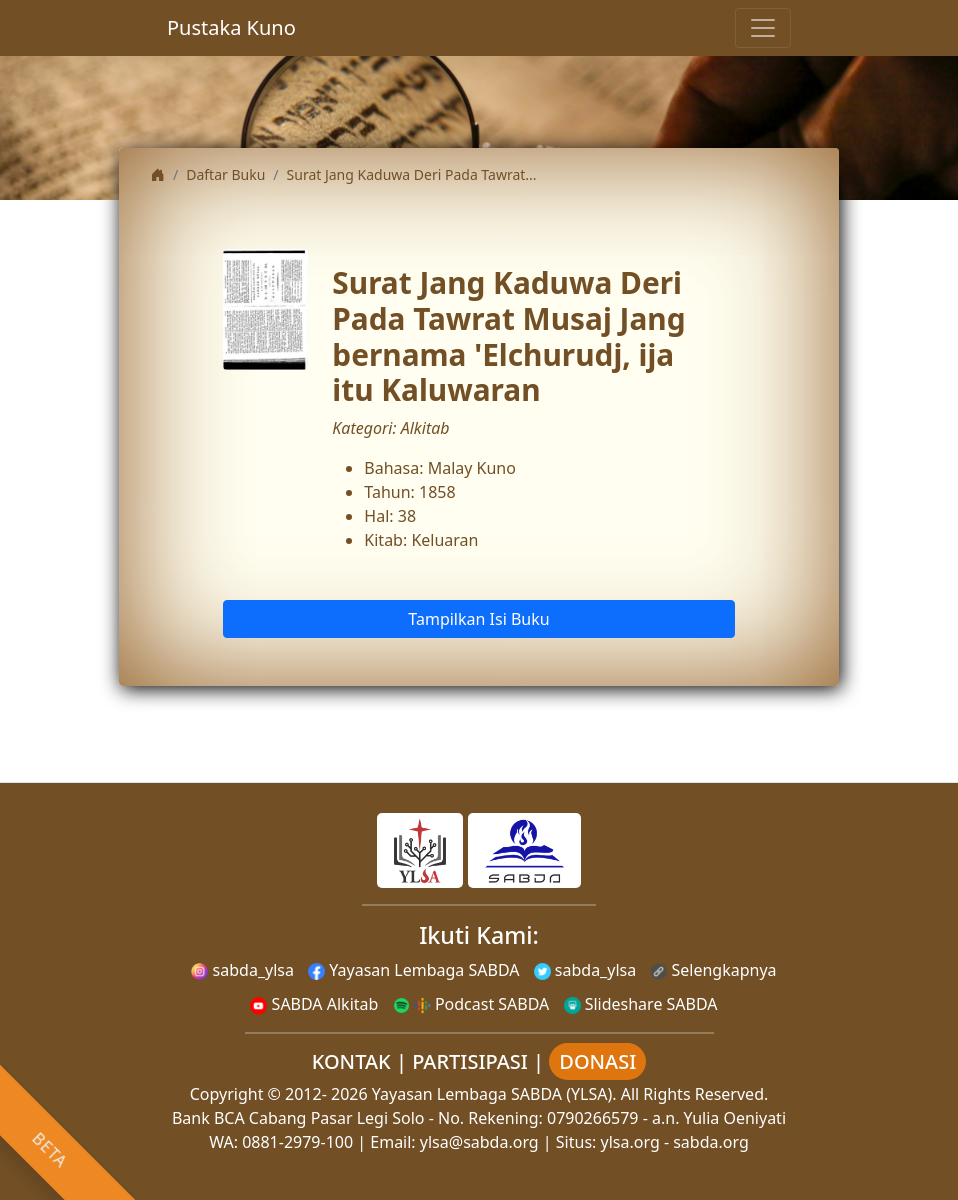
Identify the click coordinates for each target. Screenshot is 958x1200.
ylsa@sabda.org (479, 1142)
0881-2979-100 (297, 1142)
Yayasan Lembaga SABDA (413, 970)
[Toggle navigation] (763, 28)
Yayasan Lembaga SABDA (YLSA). (494, 1094)
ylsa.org (630, 1142)
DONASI (597, 1061)
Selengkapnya (713, 970)
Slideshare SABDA (641, 1004)
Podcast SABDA (471, 1004)
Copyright (227, 1094)
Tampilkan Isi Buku (478, 619)
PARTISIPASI (470, 1061)
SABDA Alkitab (314, 1004)
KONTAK (351, 1061)
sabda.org (711, 1142)
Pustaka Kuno (231, 27)
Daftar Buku (225, 174)
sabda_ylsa (242, 970)
